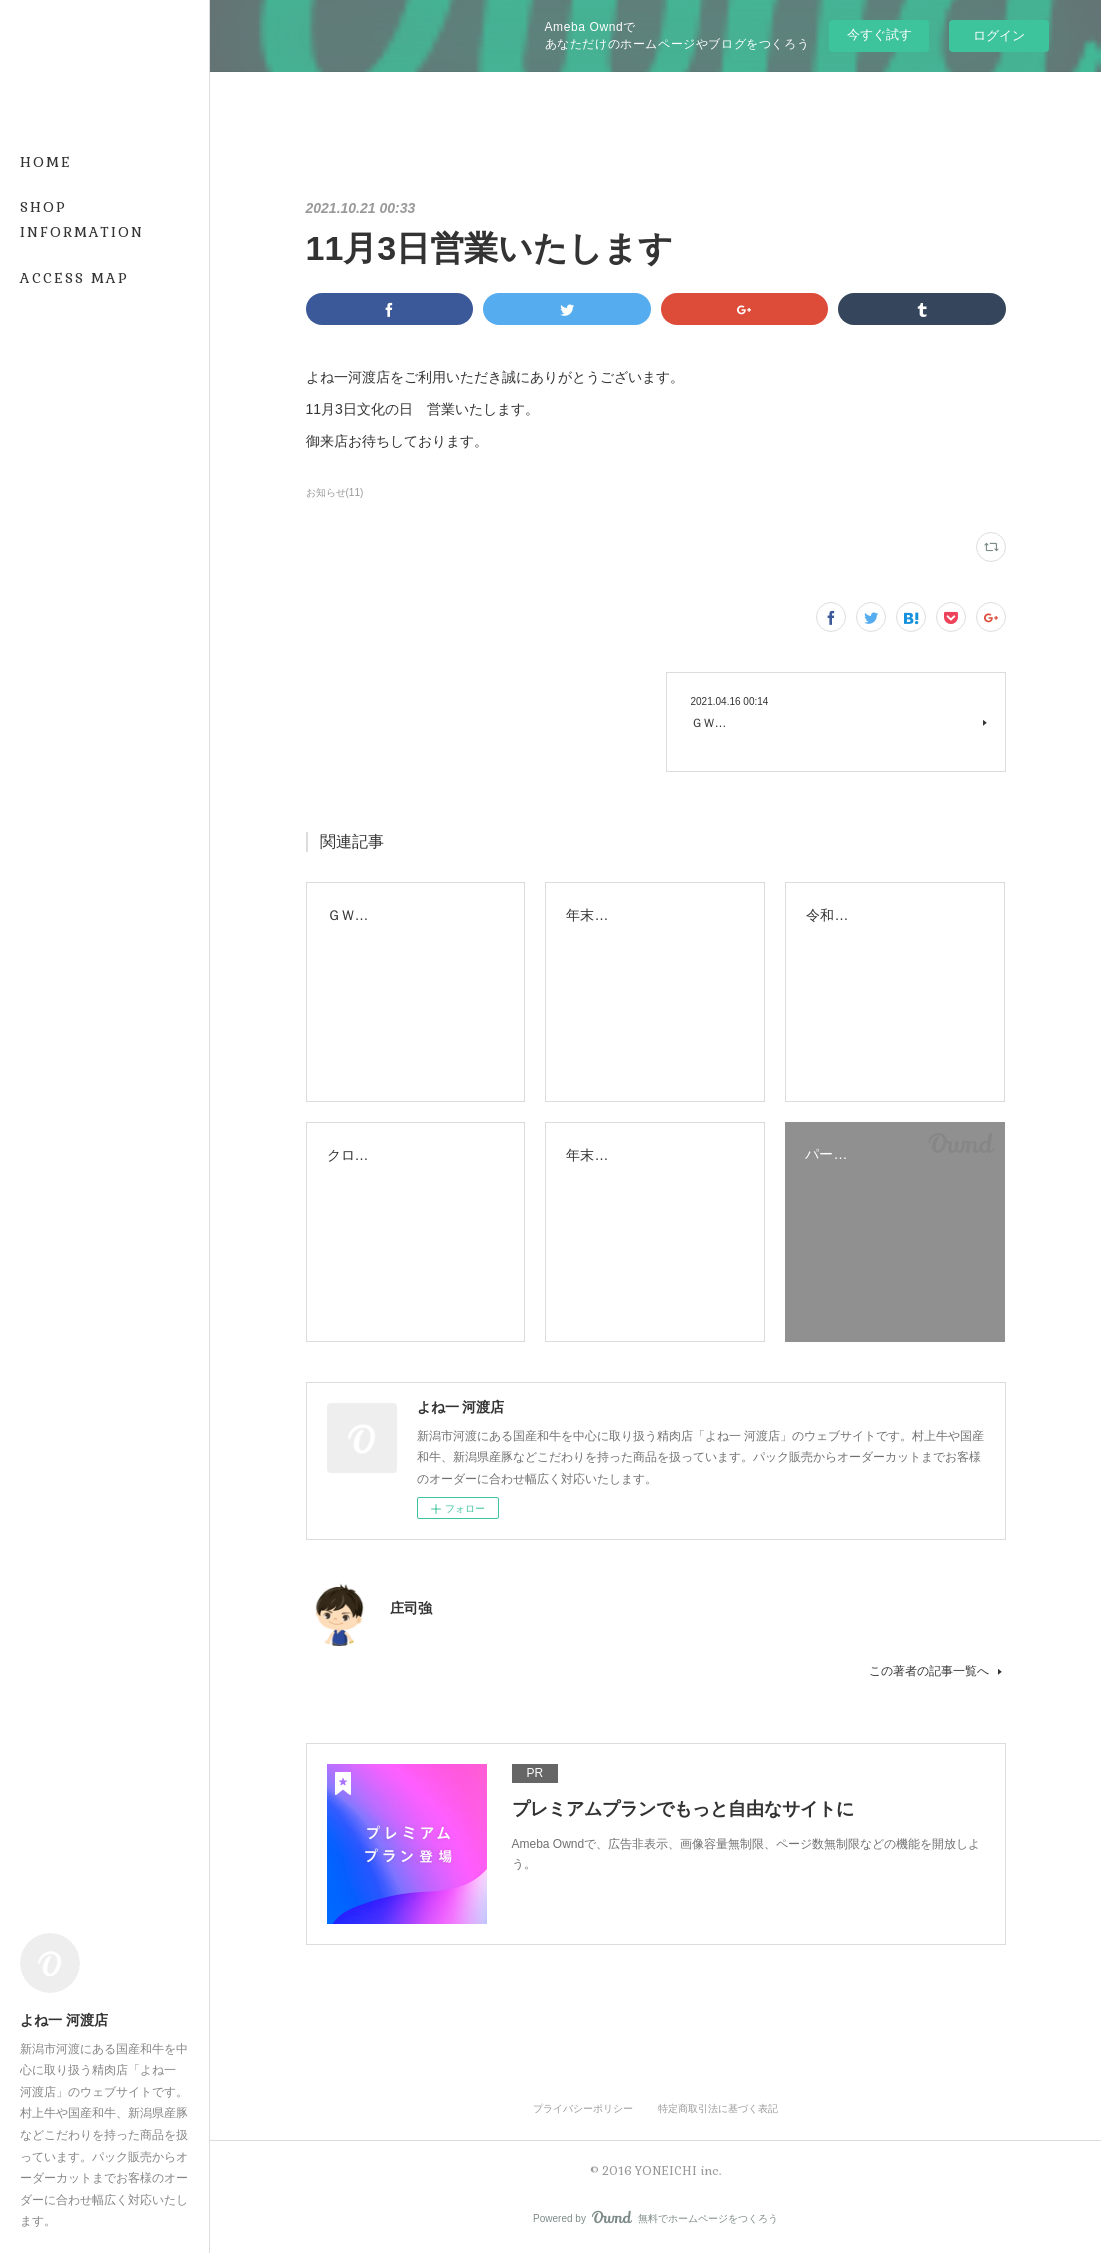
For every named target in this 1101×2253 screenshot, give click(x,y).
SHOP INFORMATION (82, 219)
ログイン (999, 35)
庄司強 (411, 1608)
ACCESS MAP (74, 278)
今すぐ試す (879, 34)
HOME (46, 162)
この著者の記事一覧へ (937, 1671)
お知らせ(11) (335, 492)
